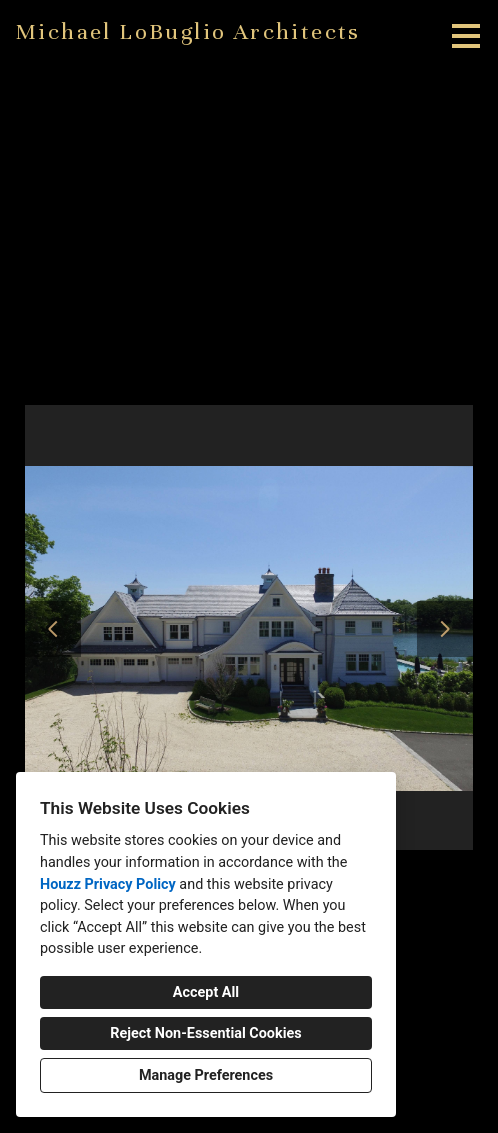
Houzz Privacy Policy (108, 884)
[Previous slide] (53, 629)
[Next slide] (445, 629)
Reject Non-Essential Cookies (205, 1033)
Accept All (206, 992)
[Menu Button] (466, 36)
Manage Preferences (206, 1075)
